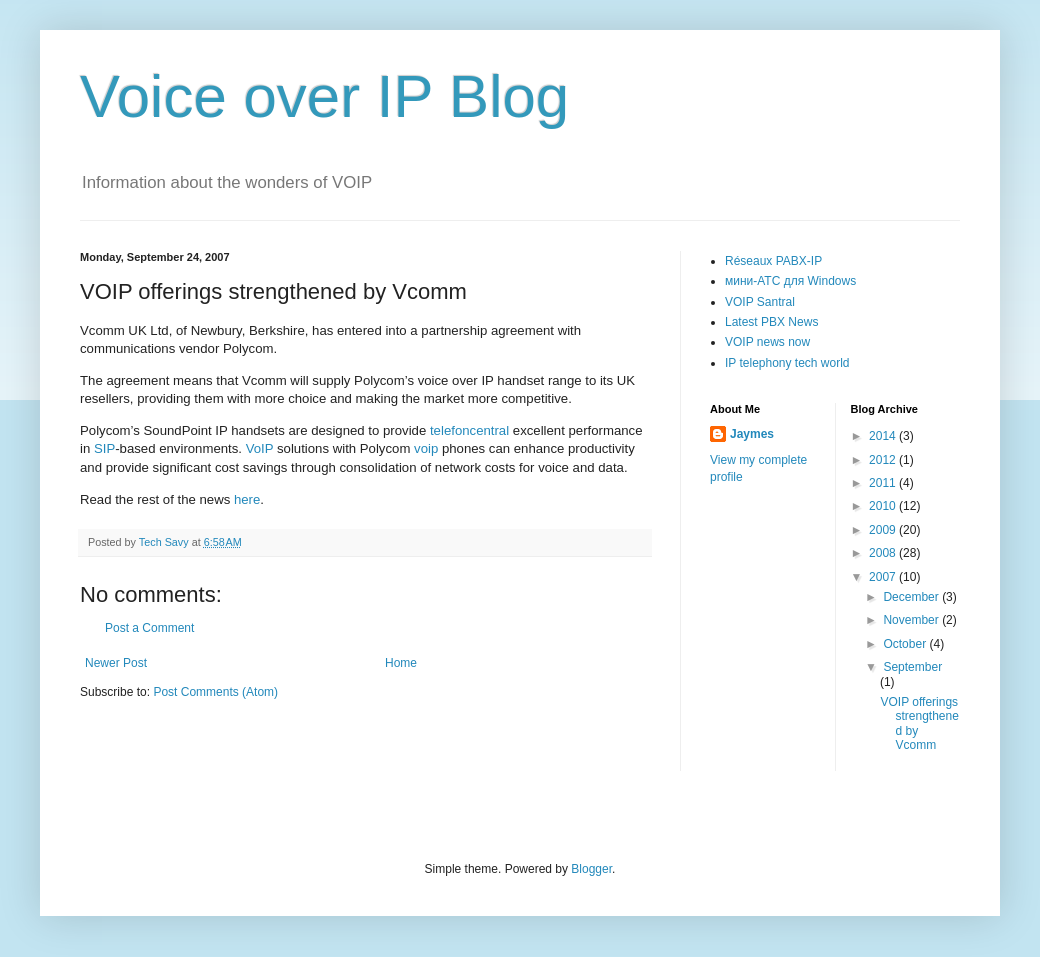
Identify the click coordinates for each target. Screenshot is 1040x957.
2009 (884, 530)
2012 (884, 460)
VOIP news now (767, 342)
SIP (104, 448)
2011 (884, 483)
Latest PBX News (771, 322)
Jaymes (752, 434)
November (912, 620)
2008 (884, 553)
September (912, 667)
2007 (884, 577)
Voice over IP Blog (324, 96)
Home (401, 663)
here (247, 499)
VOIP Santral (760, 302)
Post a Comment (149, 628)
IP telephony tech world (787, 363)
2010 (884, 506)
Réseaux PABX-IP (773, 261)
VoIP (260, 448)
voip (428, 448)
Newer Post (116, 663)
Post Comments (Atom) (215, 692)
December (912, 597)
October (906, 644)
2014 (884, 436)
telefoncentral (471, 430)
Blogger (591, 869)
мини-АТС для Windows (790, 281)
